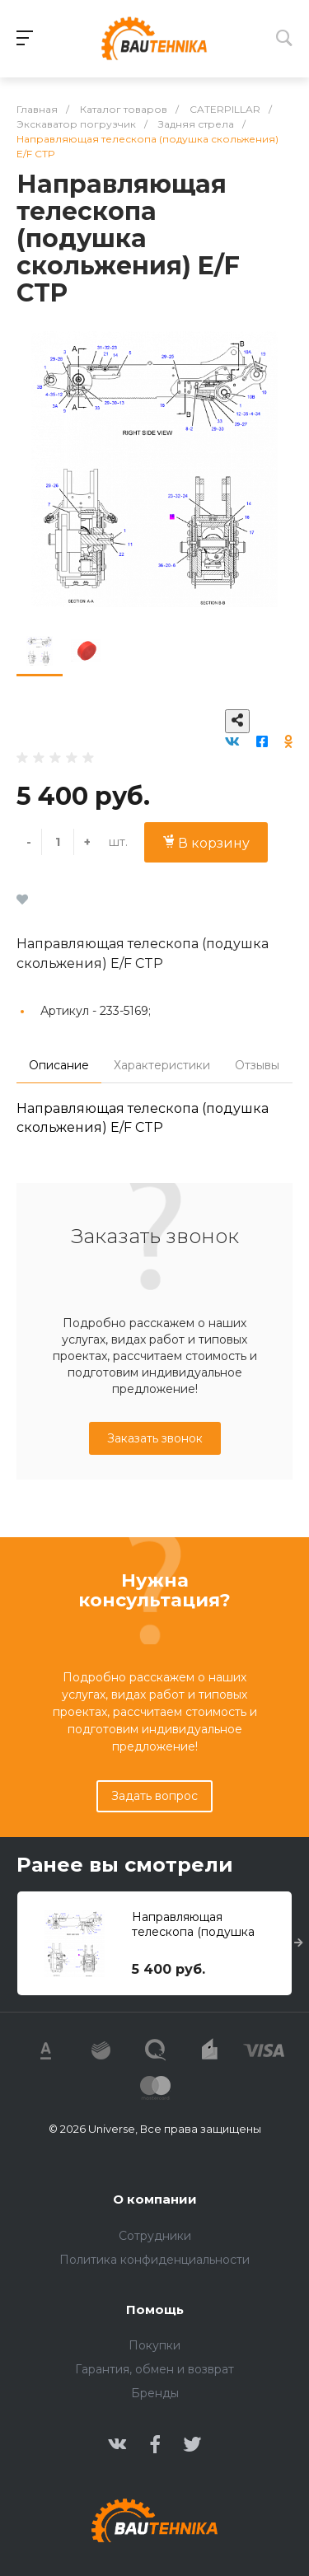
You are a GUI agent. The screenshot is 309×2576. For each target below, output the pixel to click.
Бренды (155, 2393)
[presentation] (298, 1943)
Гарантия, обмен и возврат (154, 2369)
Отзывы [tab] (257, 1065)
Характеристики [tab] (162, 1065)
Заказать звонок (155, 1438)
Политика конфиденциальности (154, 2259)
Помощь (155, 2309)
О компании (155, 2199)
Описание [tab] (59, 1065)
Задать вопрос (154, 1795)
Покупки (154, 2345)
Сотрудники (155, 2235)
